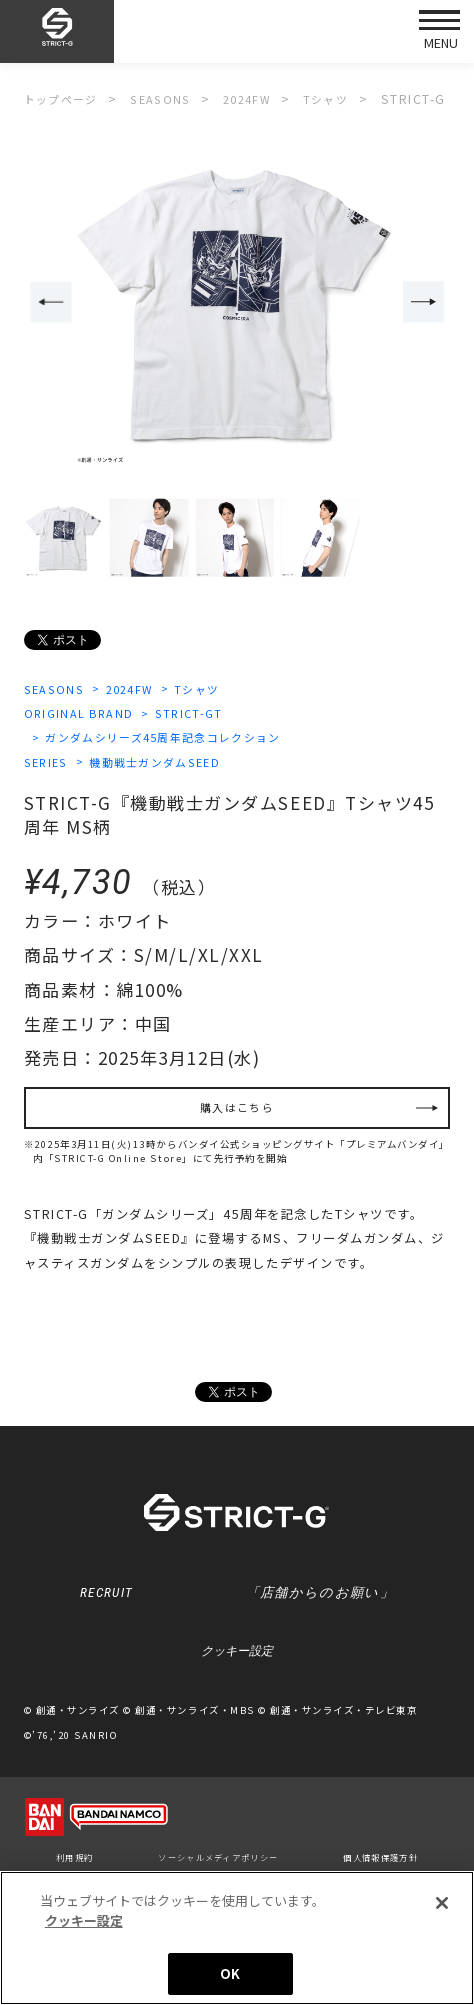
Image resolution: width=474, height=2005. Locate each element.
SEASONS (57, 690)
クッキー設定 (237, 1669)
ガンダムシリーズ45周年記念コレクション (177, 740)
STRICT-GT (203, 715)
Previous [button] (47, 303)
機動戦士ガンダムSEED (170, 766)
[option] (237, 304)
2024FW (142, 690)
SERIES (49, 766)
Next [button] (426, 303)
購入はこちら (236, 1116)
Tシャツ (218, 690)
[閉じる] (442, 1903)
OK (230, 1973)
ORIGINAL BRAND (82, 715)
